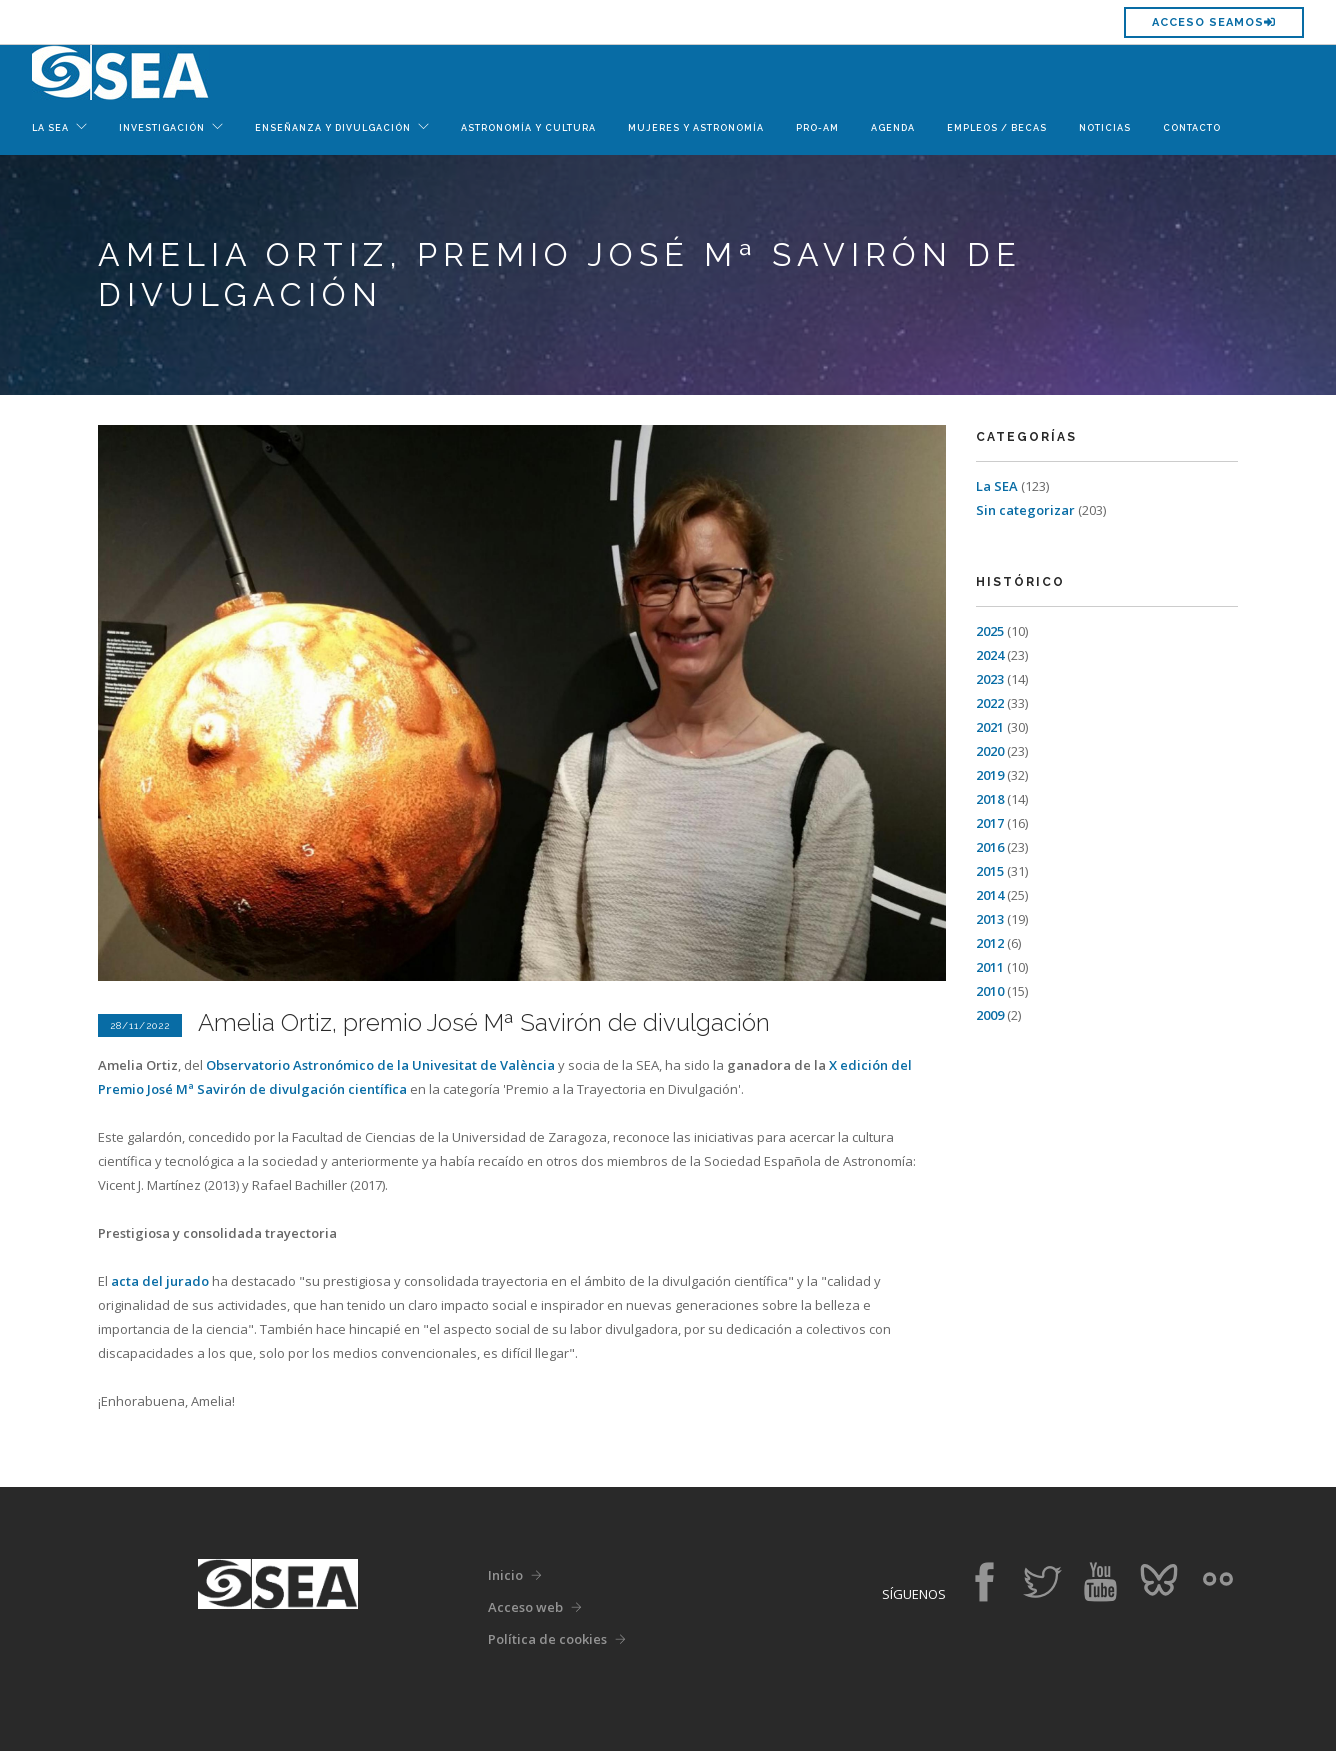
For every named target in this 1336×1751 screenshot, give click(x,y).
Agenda (893, 128)
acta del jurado (160, 1281)
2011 (990, 967)
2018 (990, 799)
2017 (990, 823)
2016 (990, 847)
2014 (990, 895)
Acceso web (525, 1607)
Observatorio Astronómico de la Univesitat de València (380, 1065)
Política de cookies (547, 1639)
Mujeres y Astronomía (696, 128)
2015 (990, 871)
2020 (990, 751)
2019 (990, 775)
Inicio (505, 1575)
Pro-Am (817, 128)
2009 (990, 1015)
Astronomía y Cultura (528, 128)
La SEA (997, 486)
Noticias (1105, 128)
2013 (990, 919)
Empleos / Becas (997, 128)
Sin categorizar (1025, 510)
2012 (990, 943)
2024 (990, 655)
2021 (990, 727)
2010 (990, 991)
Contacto (1192, 128)
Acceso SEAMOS (1214, 22)
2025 (990, 631)
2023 (990, 679)
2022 (990, 703)
